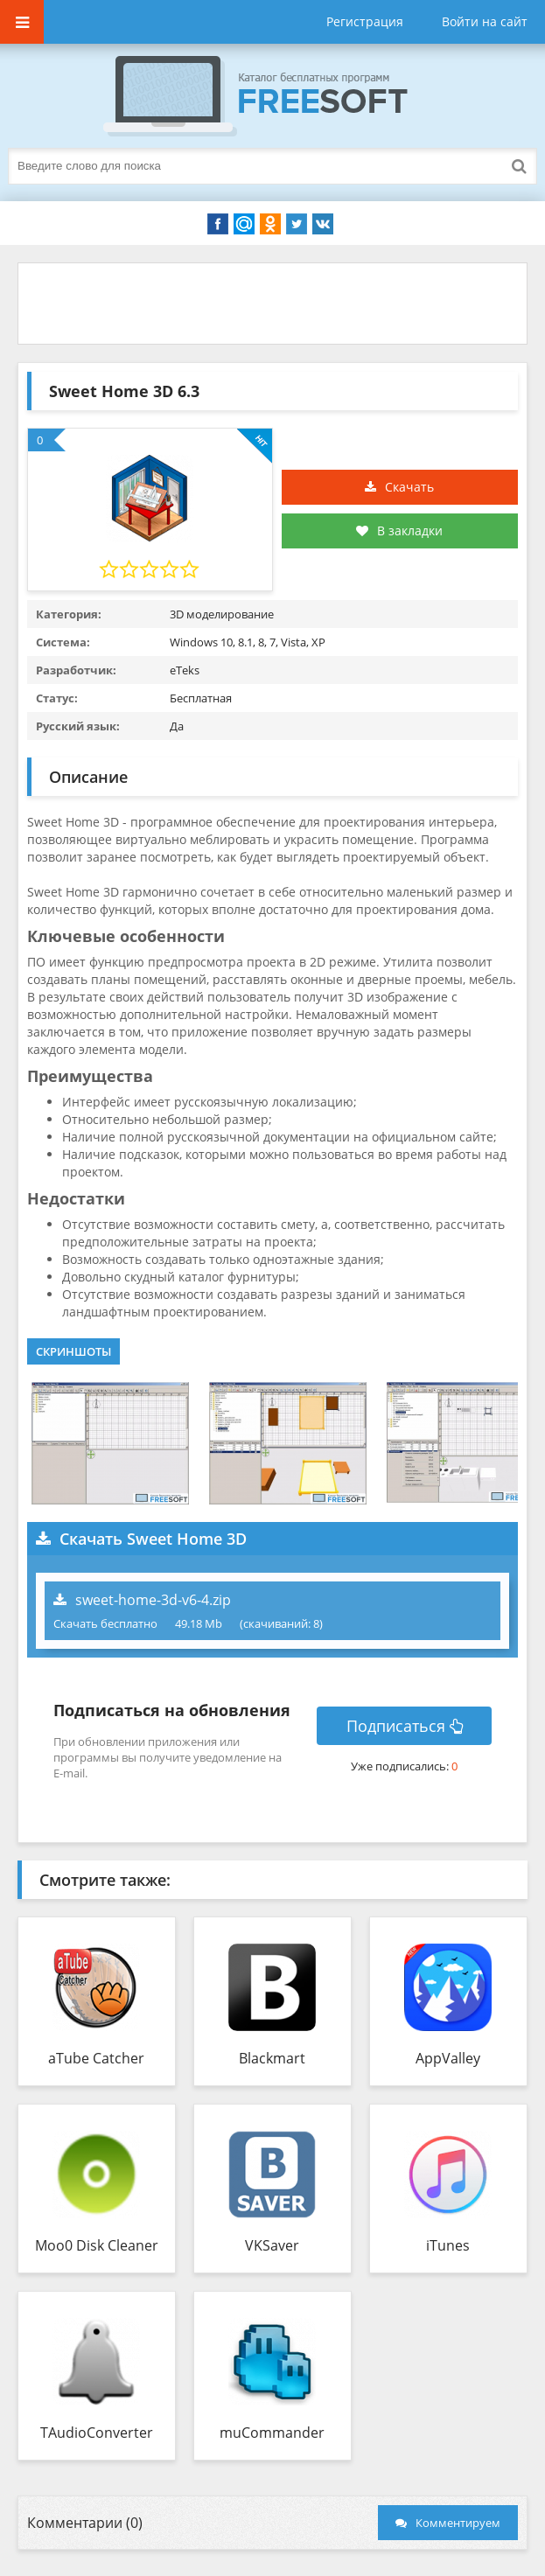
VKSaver (272, 2245)
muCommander (272, 2432)
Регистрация (364, 21)
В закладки (399, 530)
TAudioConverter (96, 2432)
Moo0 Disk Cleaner (96, 2245)
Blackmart (272, 2058)
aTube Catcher (96, 2058)
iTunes (448, 2245)
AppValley (448, 2058)
